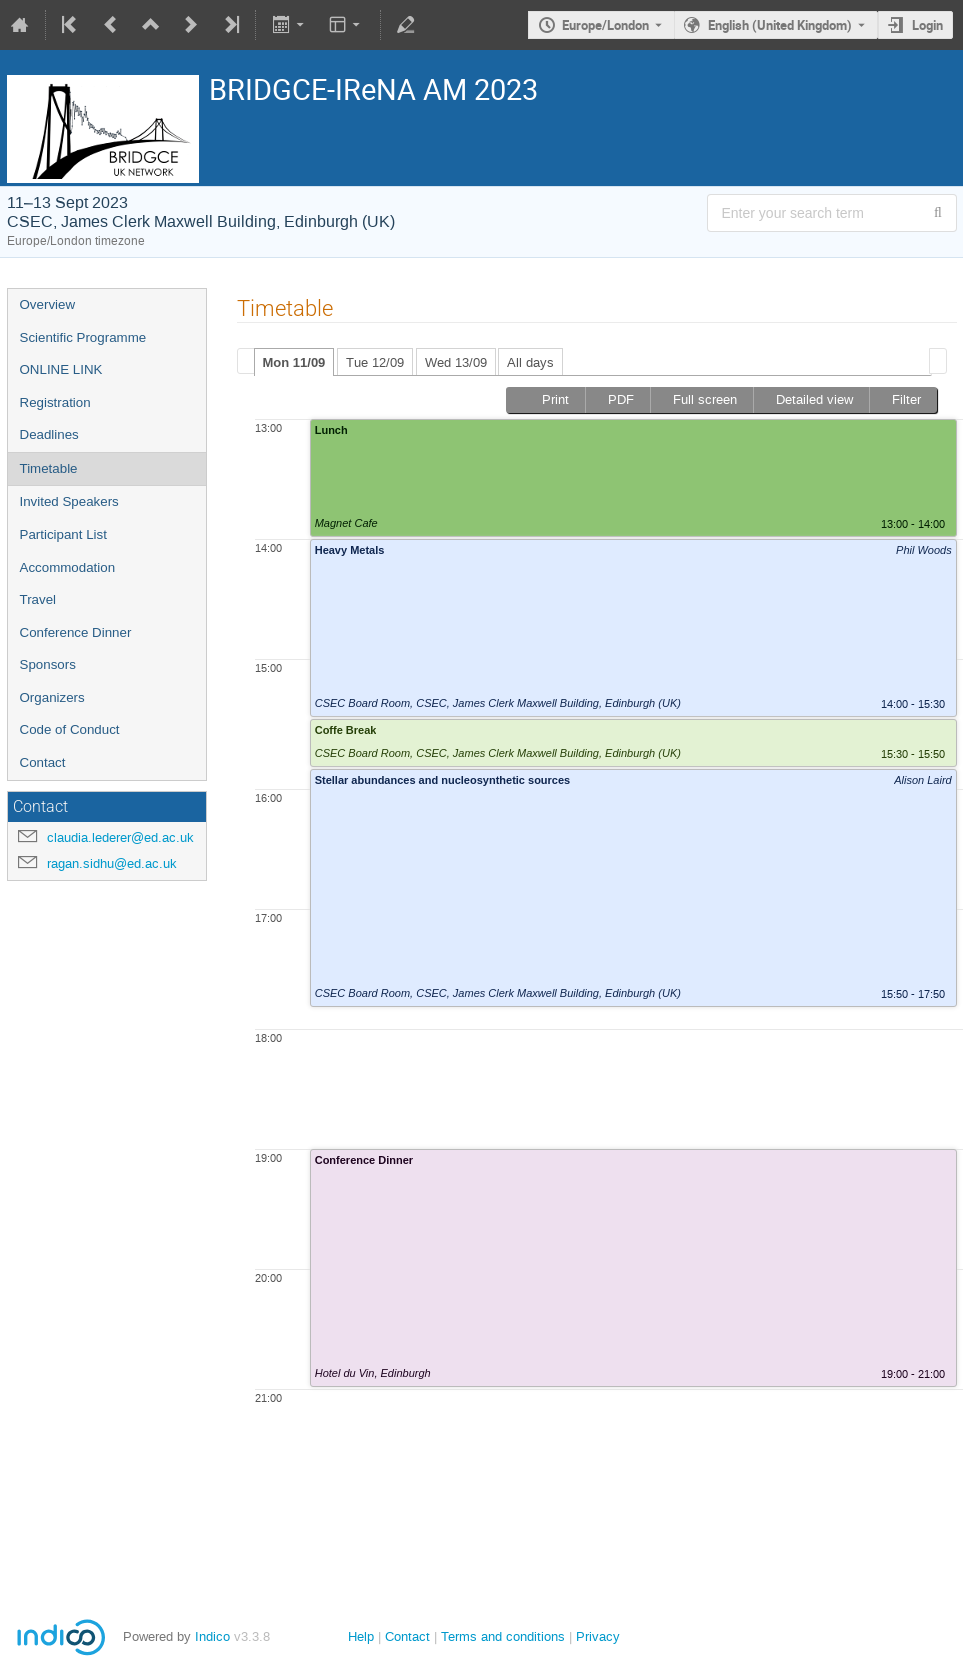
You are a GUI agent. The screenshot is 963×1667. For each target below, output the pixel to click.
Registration (55, 402)
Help (361, 1636)
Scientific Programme (83, 337)
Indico (212, 1636)
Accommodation (68, 567)
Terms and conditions (503, 1636)
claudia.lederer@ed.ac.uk (120, 837)
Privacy (598, 1636)
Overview (48, 304)
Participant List (63, 534)
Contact (43, 762)
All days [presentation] (530, 362)
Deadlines (49, 434)
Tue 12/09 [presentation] (375, 362)
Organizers (52, 697)
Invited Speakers (69, 501)
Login (927, 25)
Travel (38, 599)
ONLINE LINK (61, 369)
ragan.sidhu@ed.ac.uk (112, 863)
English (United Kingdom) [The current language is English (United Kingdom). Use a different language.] (780, 25)
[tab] (294, 362)
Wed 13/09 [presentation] (456, 362)
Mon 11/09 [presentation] (294, 362)
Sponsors (48, 664)
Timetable (49, 468)
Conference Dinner (76, 632)
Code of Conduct (70, 729)
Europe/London (605, 25)
